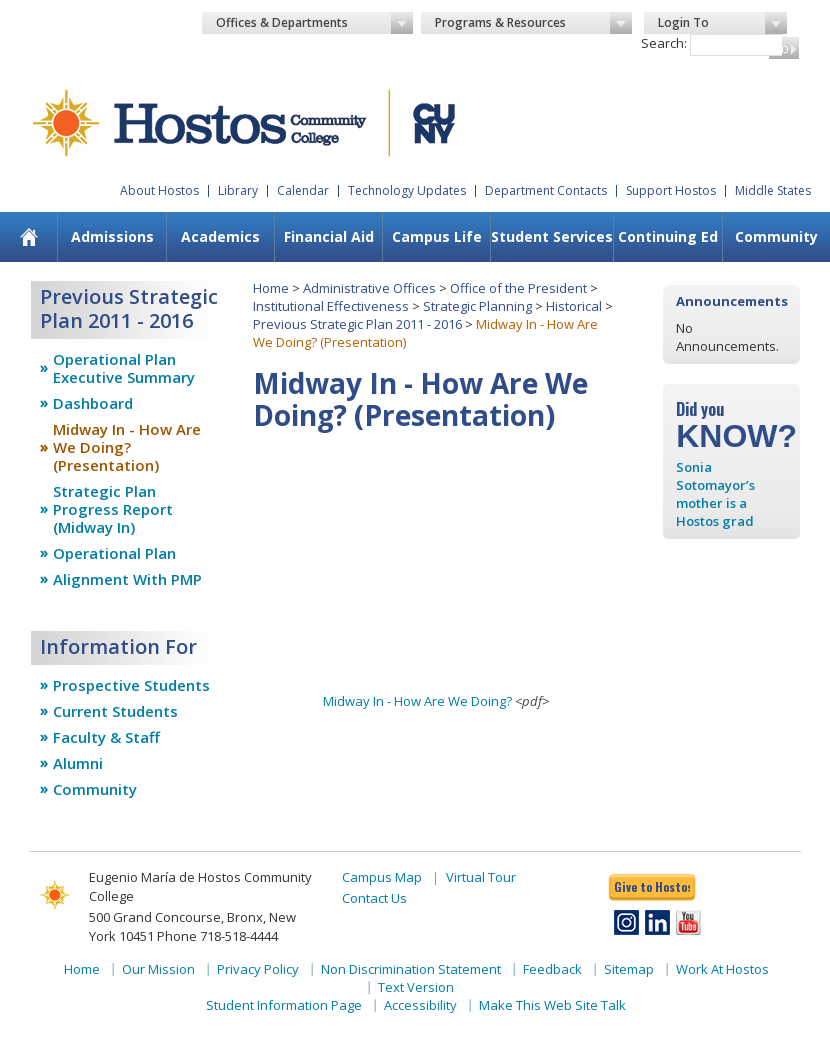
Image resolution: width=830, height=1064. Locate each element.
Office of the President (518, 288)
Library (238, 190)
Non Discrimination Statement (411, 969)
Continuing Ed (668, 236)
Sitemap (629, 969)
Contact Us (374, 898)
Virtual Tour (481, 877)
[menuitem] (28, 237)
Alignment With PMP (127, 579)
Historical (574, 306)
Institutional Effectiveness (331, 306)
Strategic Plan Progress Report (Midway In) (113, 509)
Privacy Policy (258, 969)
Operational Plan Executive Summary (124, 368)
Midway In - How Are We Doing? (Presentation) (127, 447)
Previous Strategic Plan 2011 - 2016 (357, 324)
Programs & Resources (533, 23)
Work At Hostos (722, 969)
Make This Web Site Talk (552, 1005)
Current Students (115, 711)
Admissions (112, 236)
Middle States (773, 190)
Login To (722, 23)
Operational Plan (114, 553)
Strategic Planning (477, 306)
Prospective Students (131, 685)
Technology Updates (407, 190)
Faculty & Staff (106, 737)
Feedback (552, 969)
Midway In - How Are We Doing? (417, 701)
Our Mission (158, 969)
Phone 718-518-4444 (217, 936)
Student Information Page (284, 1005)
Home (271, 288)
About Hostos (159, 190)
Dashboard (93, 403)
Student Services (552, 236)
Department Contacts (546, 190)
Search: (664, 43)
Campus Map (382, 877)
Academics (220, 236)
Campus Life (437, 236)
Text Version (416, 987)
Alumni (78, 763)
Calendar (303, 190)
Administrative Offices (369, 288)
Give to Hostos (652, 886)
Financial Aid (329, 236)
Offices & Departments (314, 23)
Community (776, 236)
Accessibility (420, 1005)
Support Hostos (671, 190)
